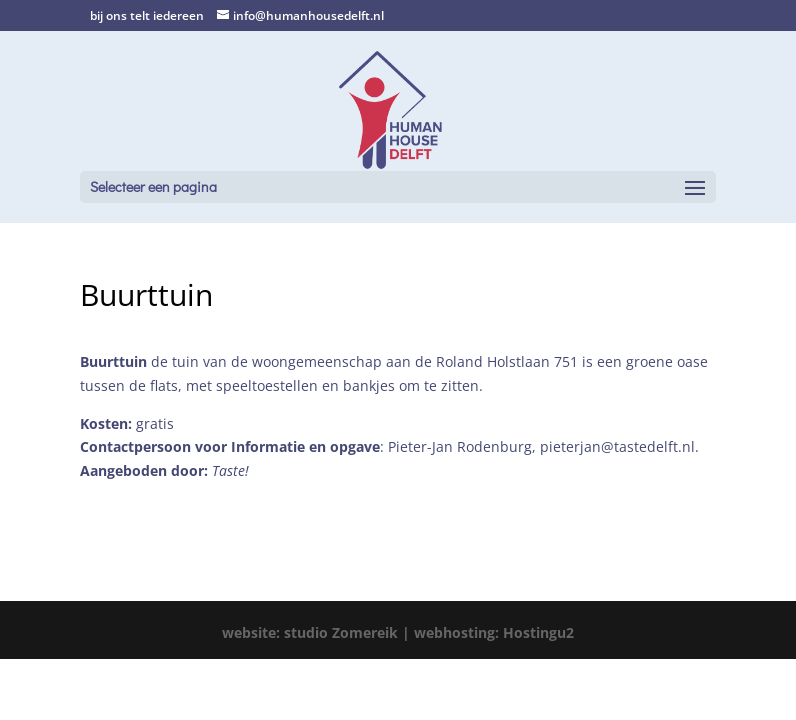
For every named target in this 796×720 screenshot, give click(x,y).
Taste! (230, 470)
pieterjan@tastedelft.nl (617, 446)
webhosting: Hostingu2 (494, 632)
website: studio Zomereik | (318, 632)
